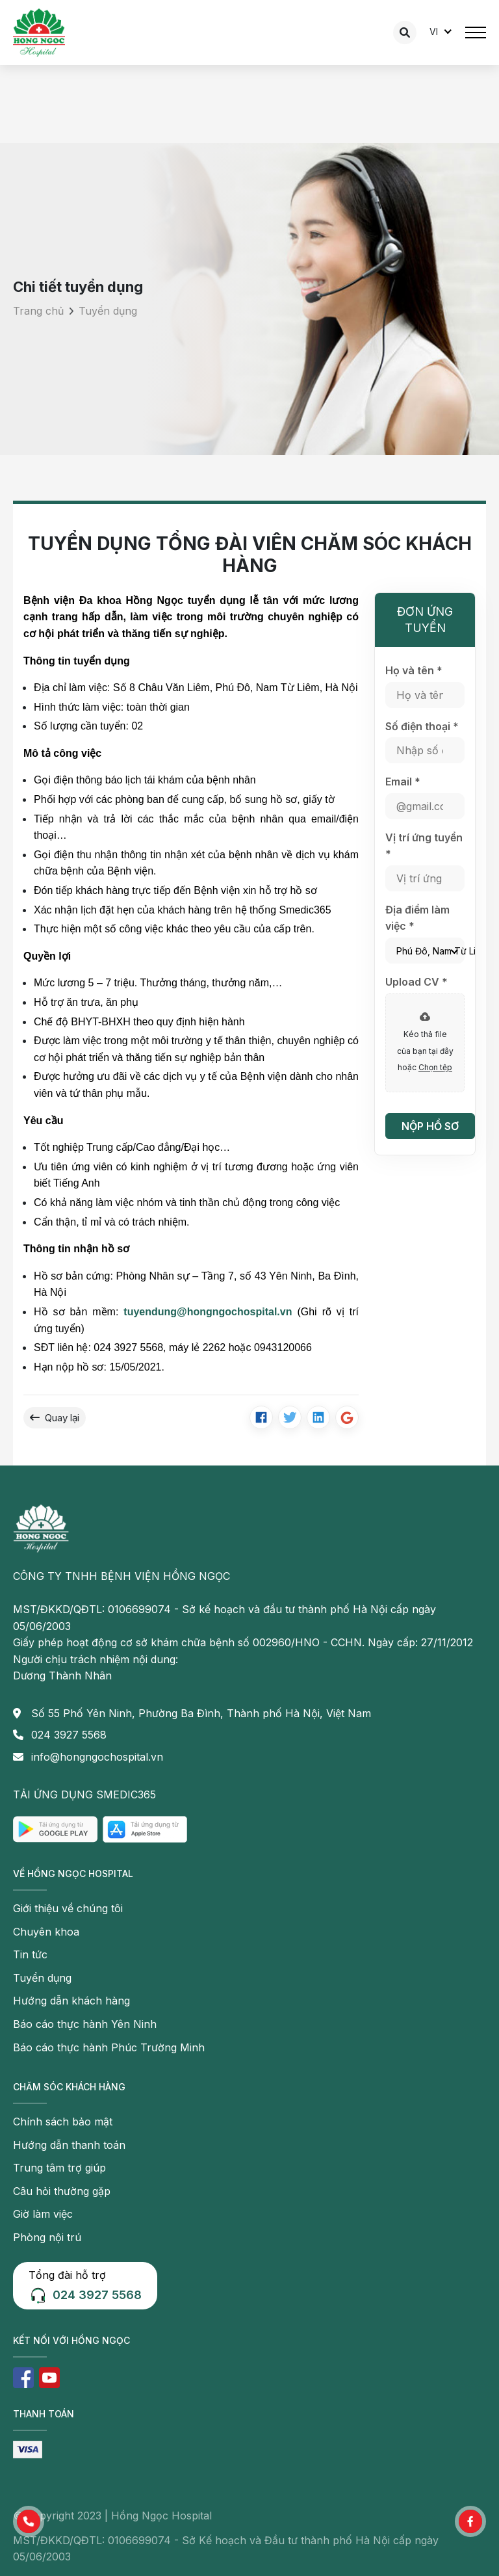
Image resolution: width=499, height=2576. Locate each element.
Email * (402, 781)
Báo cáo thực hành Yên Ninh (85, 2024)
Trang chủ (38, 310)
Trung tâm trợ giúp (59, 2167)
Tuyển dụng (108, 310)
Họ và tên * (413, 670)
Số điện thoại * (422, 726)
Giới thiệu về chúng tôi (68, 1908)
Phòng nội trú (47, 2237)
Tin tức (30, 1954)
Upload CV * (416, 981)
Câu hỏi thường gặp (61, 2191)
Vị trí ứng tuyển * (424, 846)
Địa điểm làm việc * (417, 918)
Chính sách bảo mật (62, 2121)
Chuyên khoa (46, 1931)
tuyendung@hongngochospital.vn (207, 1311)
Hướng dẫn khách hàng (71, 2000)
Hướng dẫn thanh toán (69, 2144)
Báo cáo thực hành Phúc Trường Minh (109, 2047)
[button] (28, 2521)
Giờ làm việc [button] (43, 2213)
